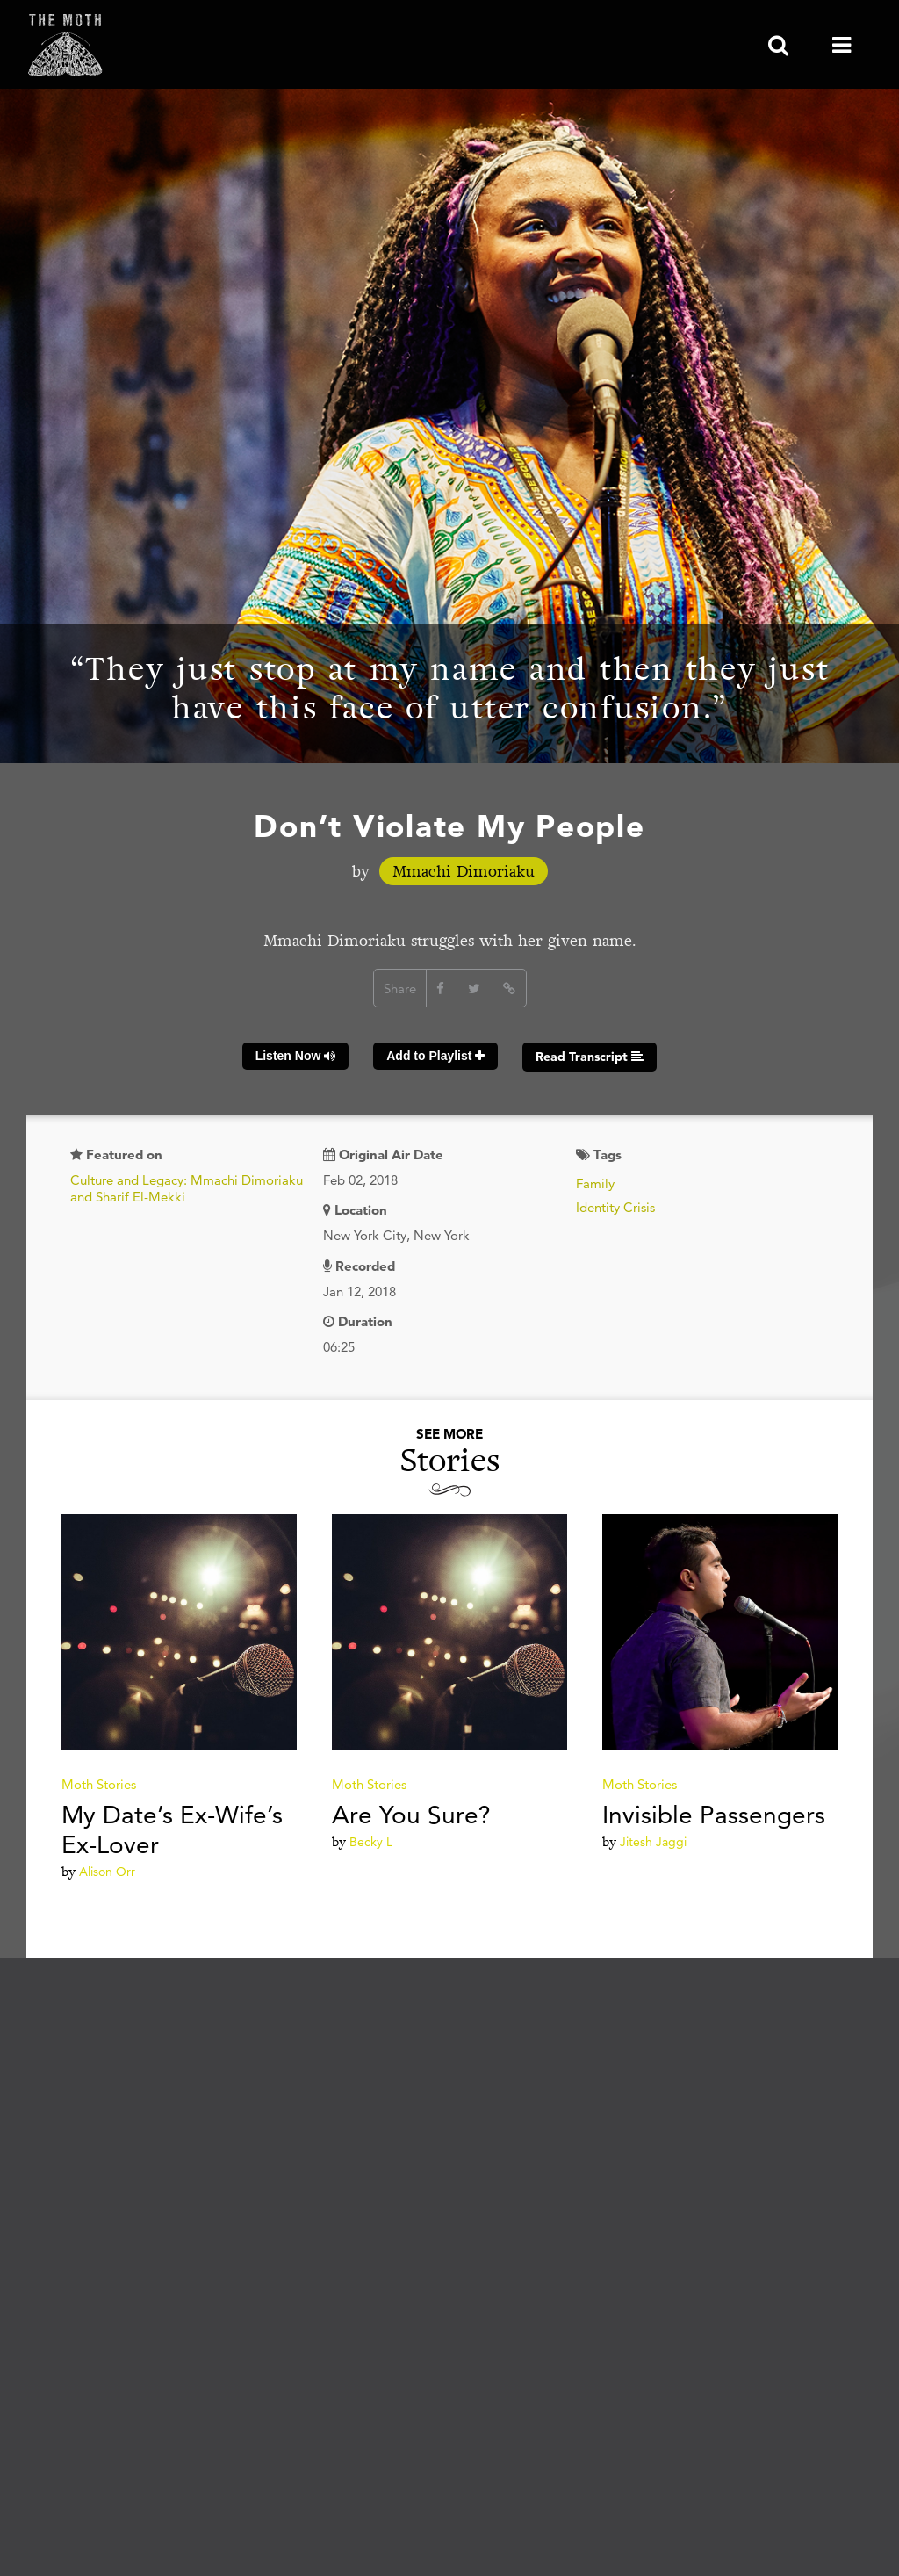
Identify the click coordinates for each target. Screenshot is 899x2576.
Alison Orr (107, 1872)
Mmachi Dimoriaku (463, 871)
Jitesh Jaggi (653, 1842)
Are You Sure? (411, 1814)
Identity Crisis (615, 1207)
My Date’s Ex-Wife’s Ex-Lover (172, 1829)
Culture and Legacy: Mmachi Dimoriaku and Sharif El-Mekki (186, 1189)
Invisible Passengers (713, 1814)
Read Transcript (590, 1056)
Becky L (370, 1842)
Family (595, 1183)
